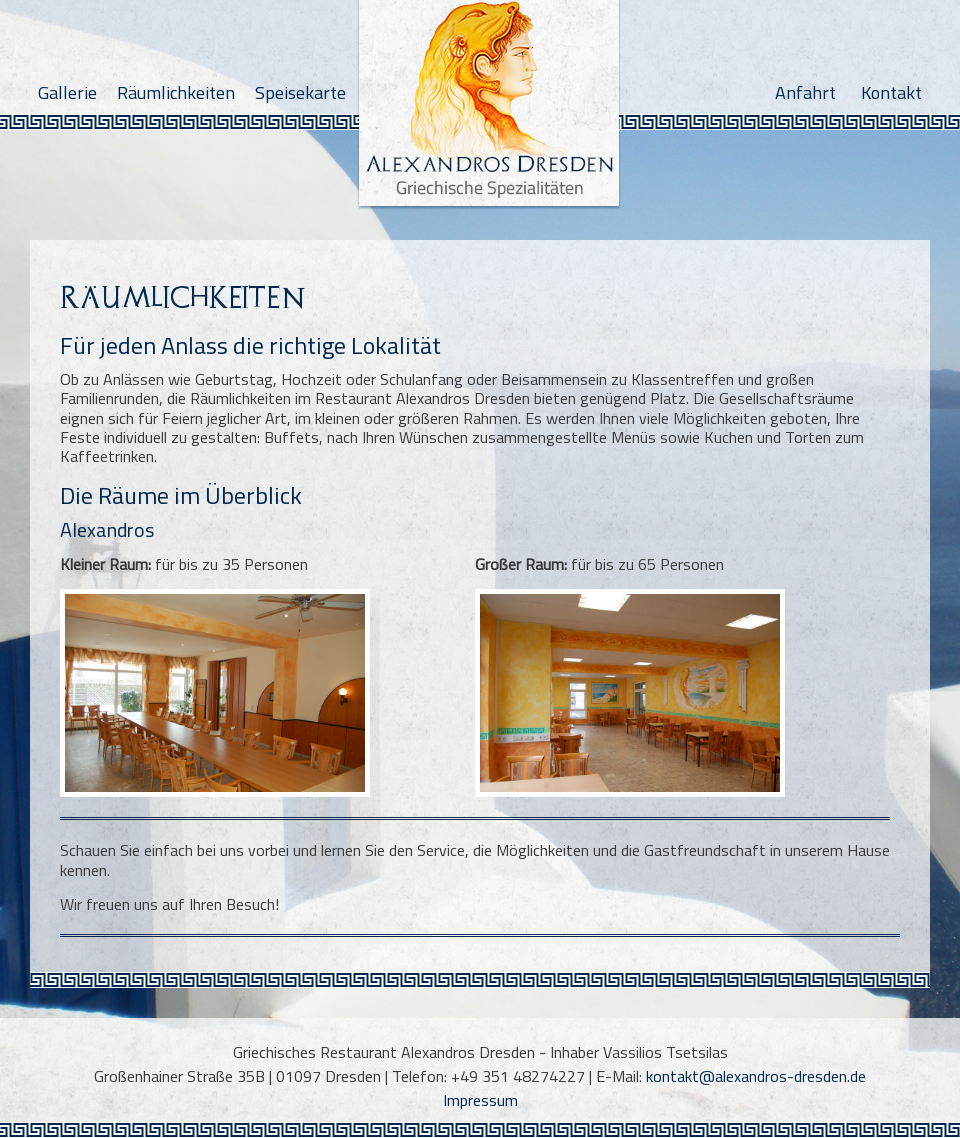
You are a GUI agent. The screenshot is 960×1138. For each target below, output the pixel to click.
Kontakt (891, 92)
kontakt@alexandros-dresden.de (756, 1076)
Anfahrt (805, 92)
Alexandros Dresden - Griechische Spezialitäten (489, 109)
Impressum (480, 1100)
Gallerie (67, 92)
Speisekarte (300, 92)
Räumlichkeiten (176, 92)
